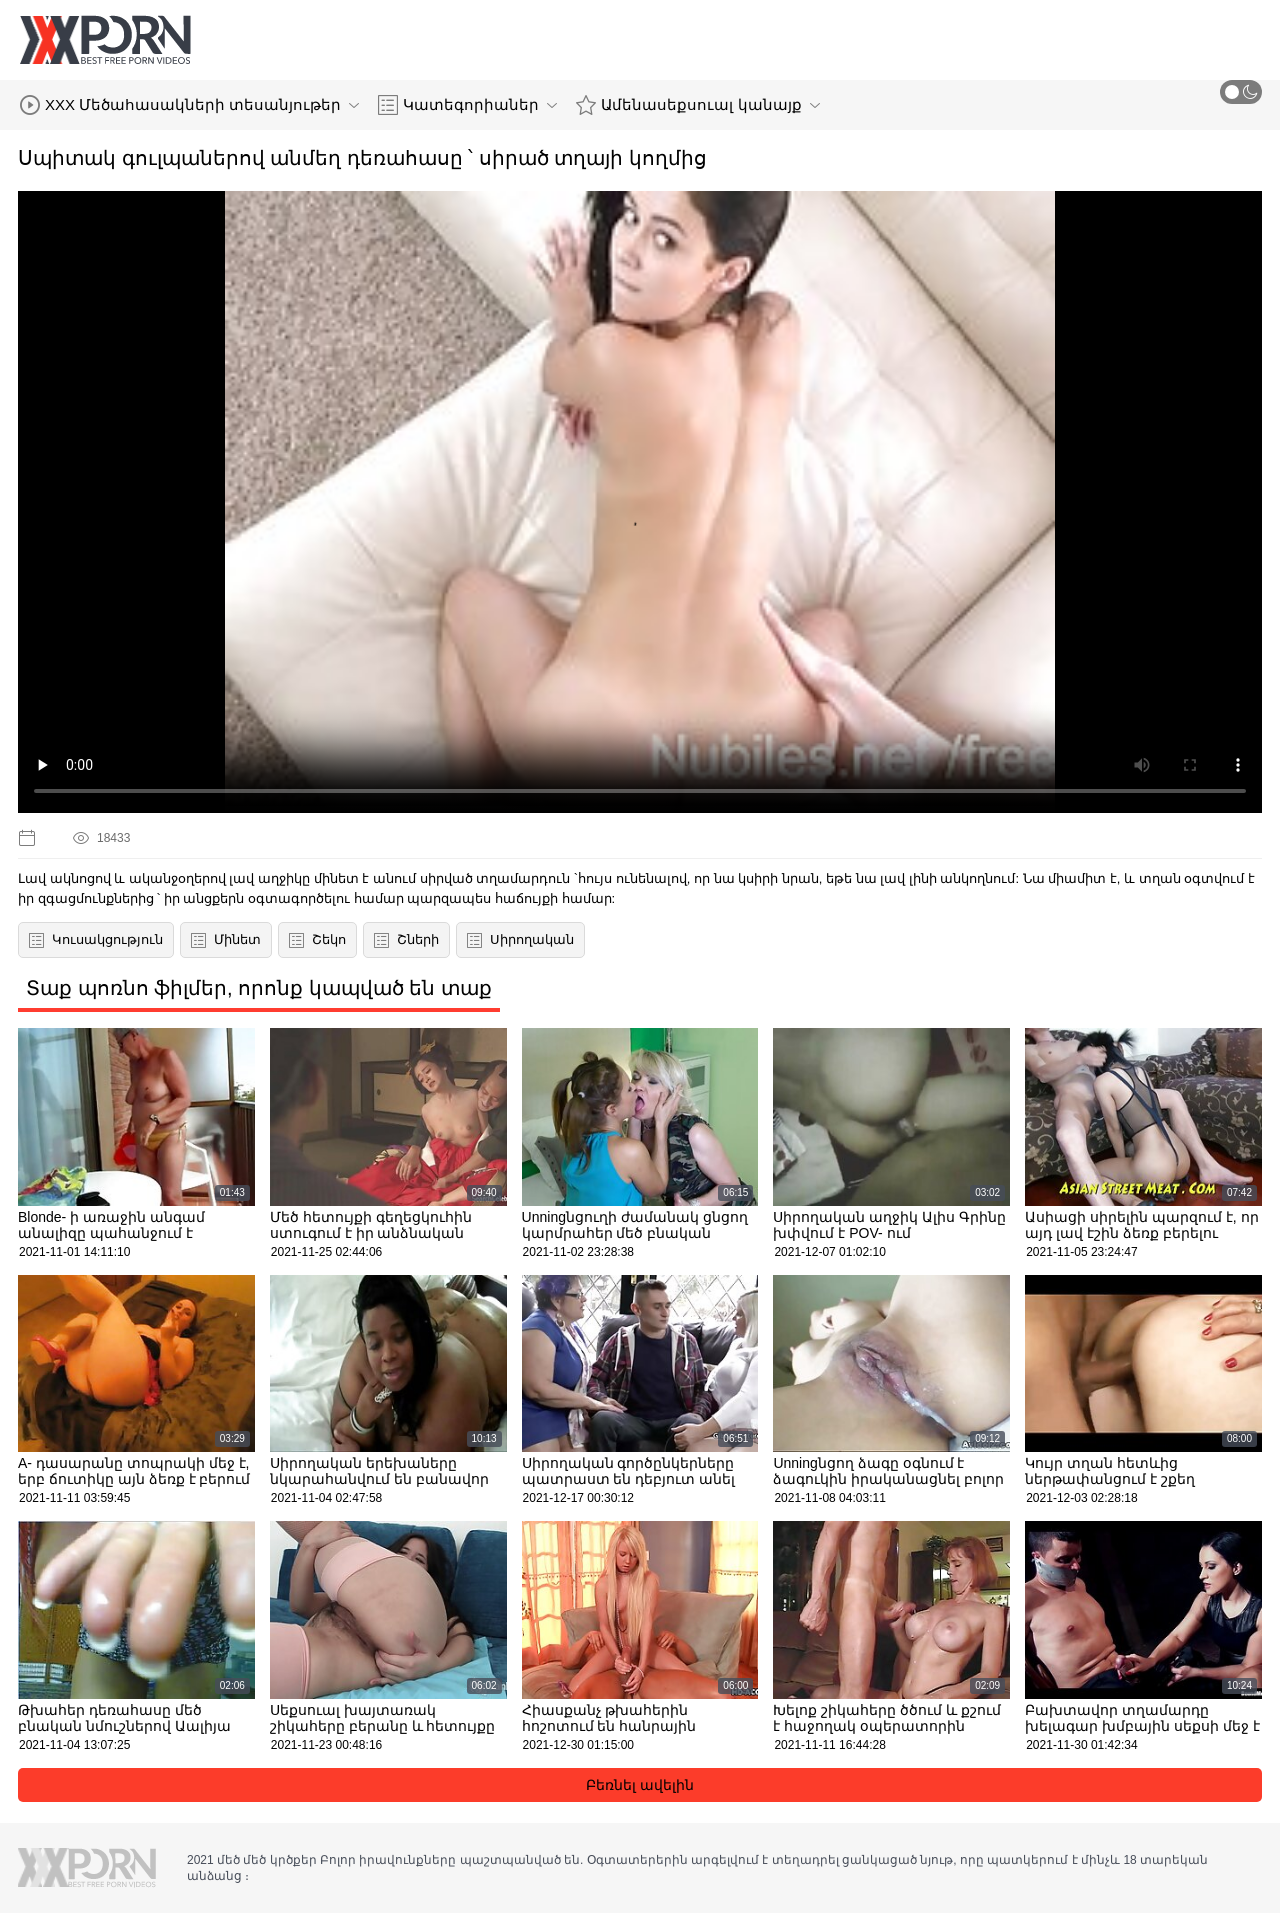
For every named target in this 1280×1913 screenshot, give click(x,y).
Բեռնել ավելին (640, 1785)
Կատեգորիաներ (467, 105)
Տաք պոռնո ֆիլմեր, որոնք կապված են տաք (259, 988)
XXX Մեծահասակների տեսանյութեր (189, 105)
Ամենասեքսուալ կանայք (697, 105)
